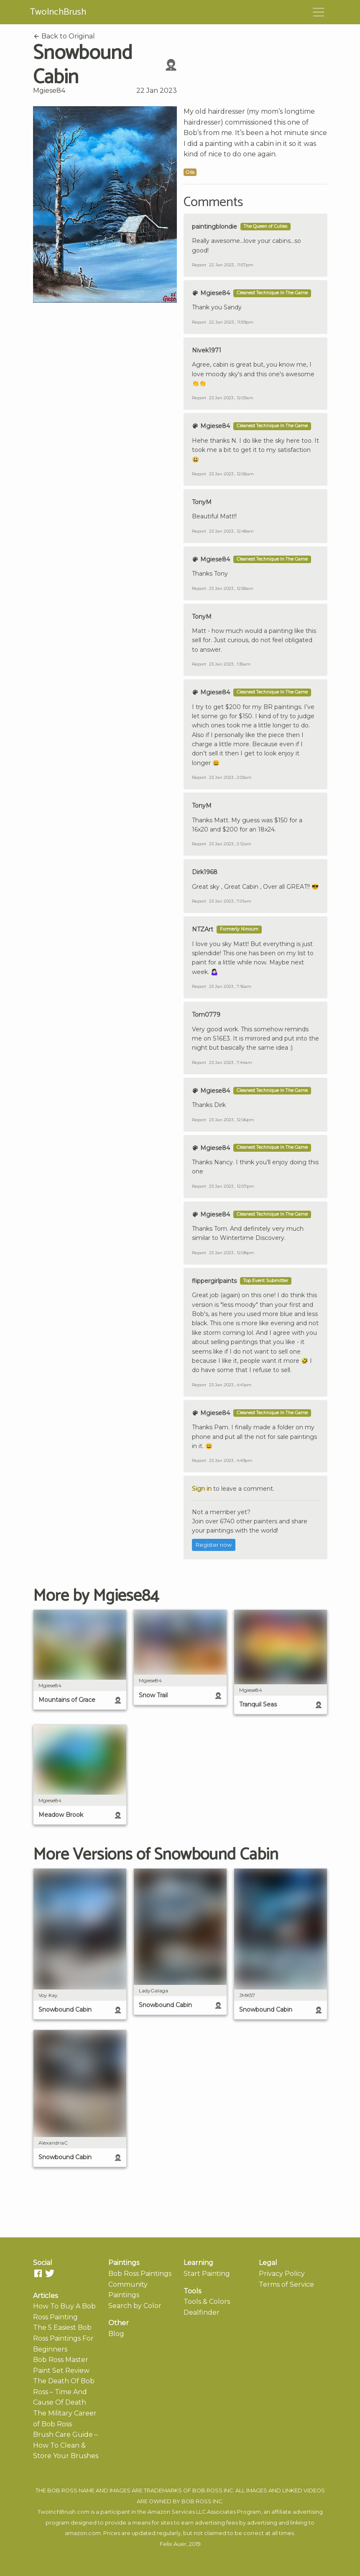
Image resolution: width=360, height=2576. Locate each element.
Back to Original (64, 36)
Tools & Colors (207, 2302)
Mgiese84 (49, 90)
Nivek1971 (206, 350)
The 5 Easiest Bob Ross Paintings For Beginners (63, 2338)
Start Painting (207, 2274)
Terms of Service (286, 2284)
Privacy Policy (282, 2274)
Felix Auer (173, 2544)
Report (199, 265)
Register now (214, 1545)
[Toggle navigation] (318, 12)
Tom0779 (206, 1014)
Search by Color (134, 2306)
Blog (116, 2334)
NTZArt (202, 929)
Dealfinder (202, 2312)
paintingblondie (214, 226)
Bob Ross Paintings (139, 2274)
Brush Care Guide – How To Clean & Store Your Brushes (65, 2445)
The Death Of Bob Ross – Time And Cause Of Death (63, 2391)
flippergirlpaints (214, 1281)
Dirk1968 (204, 872)
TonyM (202, 502)
